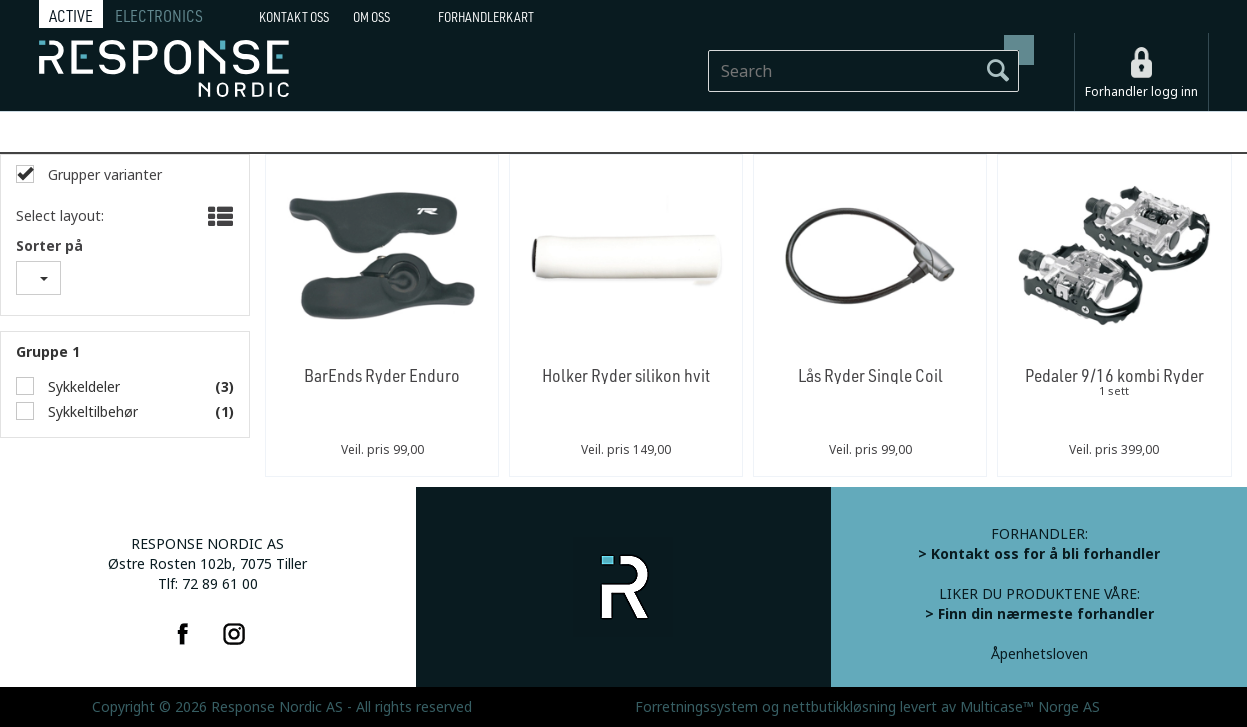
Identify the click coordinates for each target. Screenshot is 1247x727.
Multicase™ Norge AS (1030, 707)
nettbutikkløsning (839, 707)
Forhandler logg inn (1141, 92)
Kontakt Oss (294, 17)
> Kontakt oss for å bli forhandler (1039, 554)
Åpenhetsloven (1039, 654)
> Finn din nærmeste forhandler (1039, 614)
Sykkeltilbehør (91, 412)
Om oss (371, 17)
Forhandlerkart (486, 17)
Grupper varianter (103, 175)
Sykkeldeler (82, 387)
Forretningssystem (696, 707)
